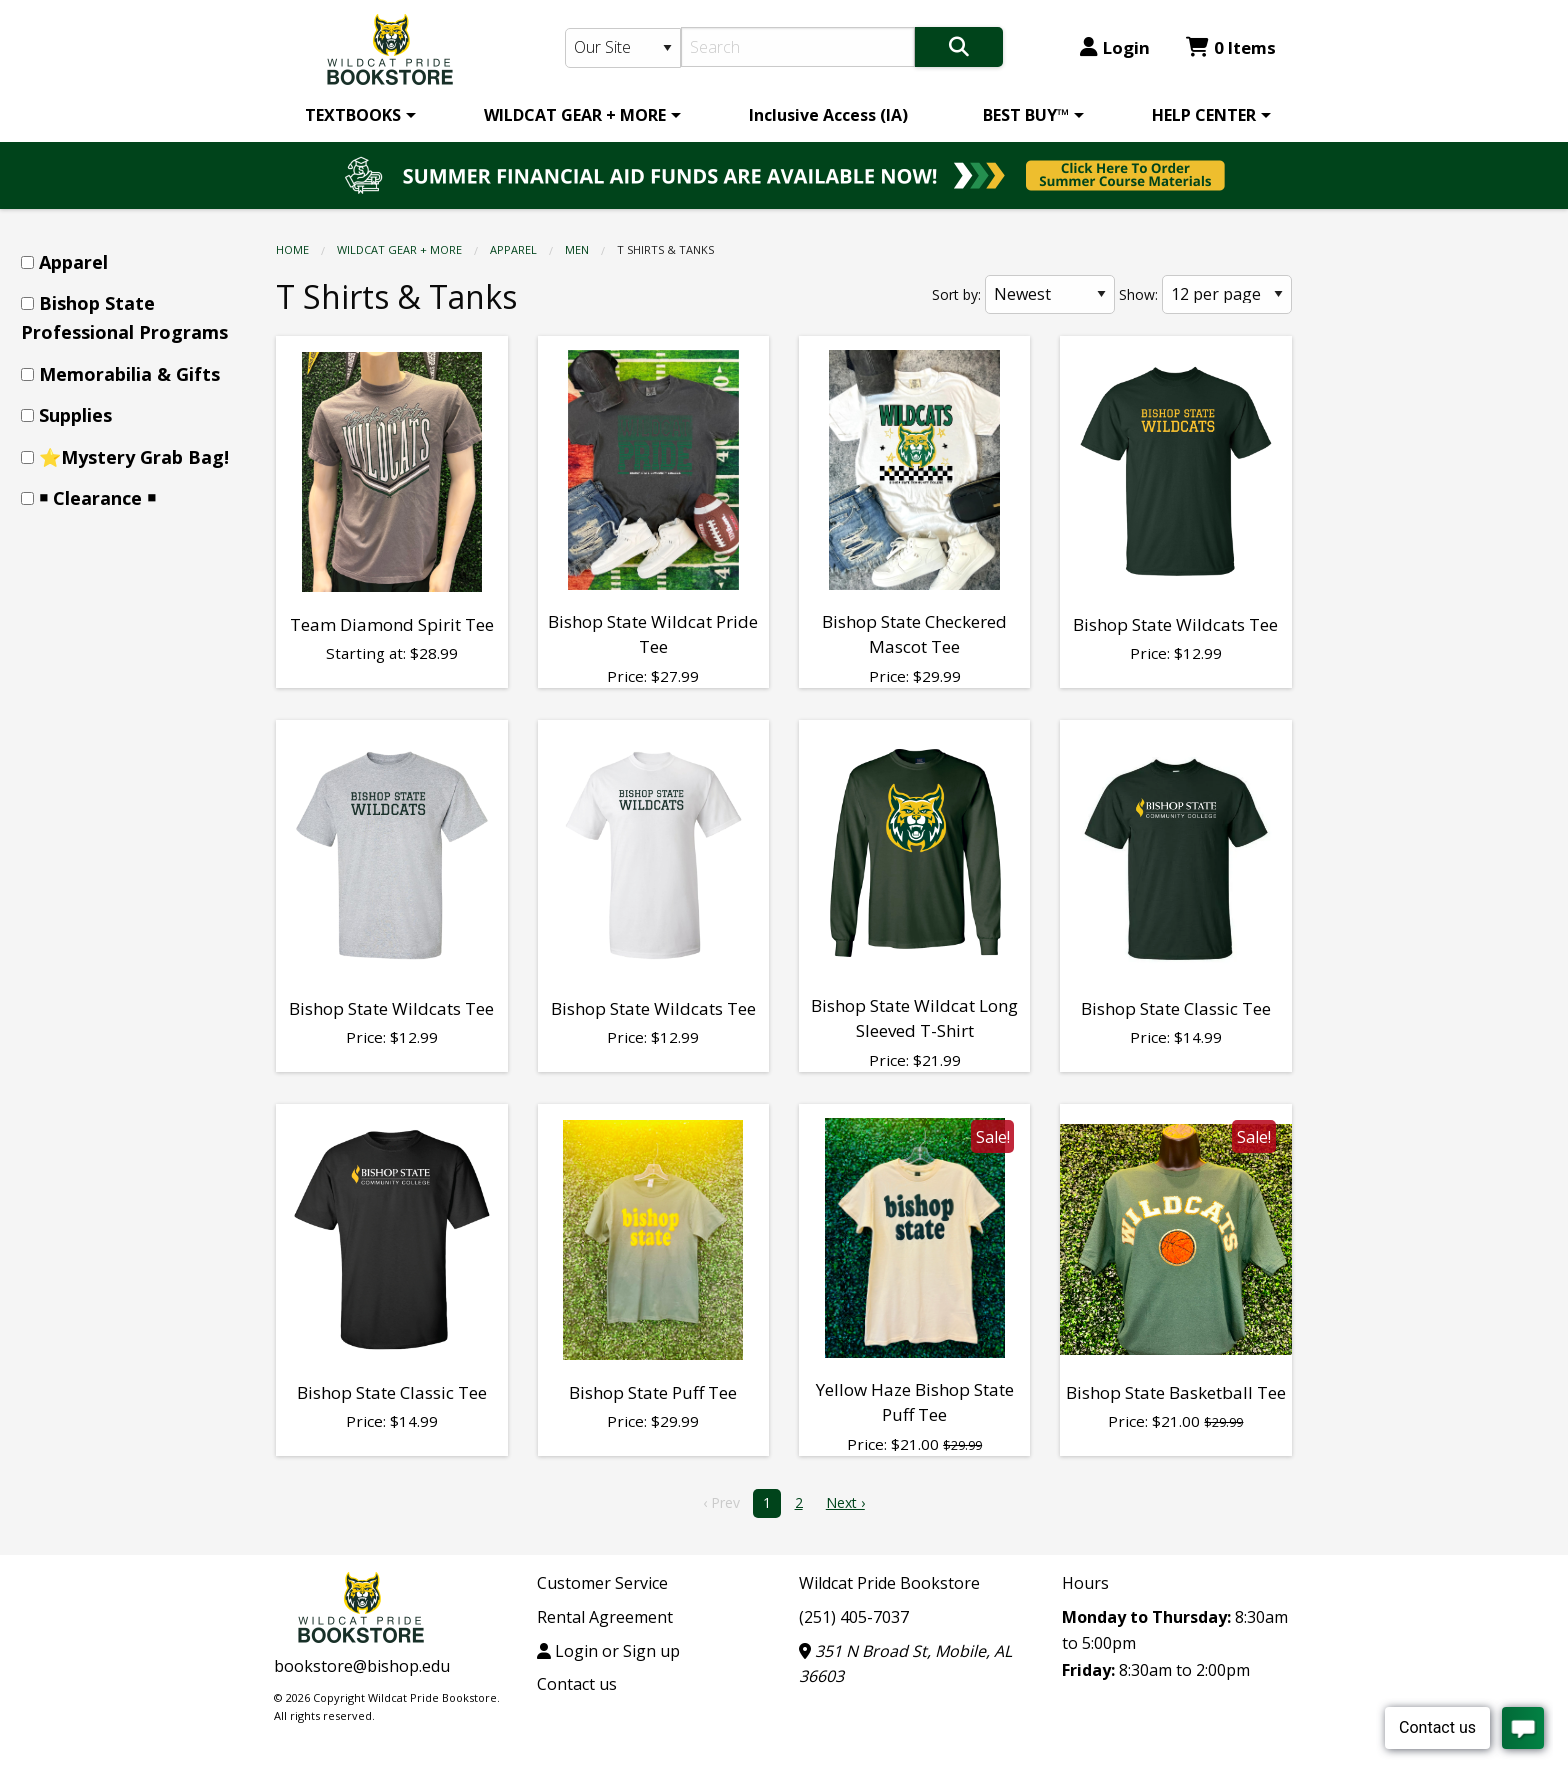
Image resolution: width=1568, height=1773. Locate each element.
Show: (1138, 294)
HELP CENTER (1204, 115)
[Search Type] (623, 48)
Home (292, 249)
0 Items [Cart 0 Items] (1231, 47)
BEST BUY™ (1026, 115)
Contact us (577, 1684)
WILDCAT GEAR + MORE (575, 115)
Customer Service (602, 1583)
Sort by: (956, 294)
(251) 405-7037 (854, 1617)
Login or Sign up (608, 1651)
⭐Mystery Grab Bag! (134, 457)
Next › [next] (845, 1502)
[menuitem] (357, 115)
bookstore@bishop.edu (362, 1666)
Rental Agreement (605, 1617)
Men (577, 249)
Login (1115, 47)
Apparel (513, 249)
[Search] (798, 47)
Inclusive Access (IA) (828, 115)
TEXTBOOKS (353, 115)
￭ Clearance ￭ (97, 498)
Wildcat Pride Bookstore (889, 1583)
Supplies (75, 415)
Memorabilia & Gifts (129, 374)
